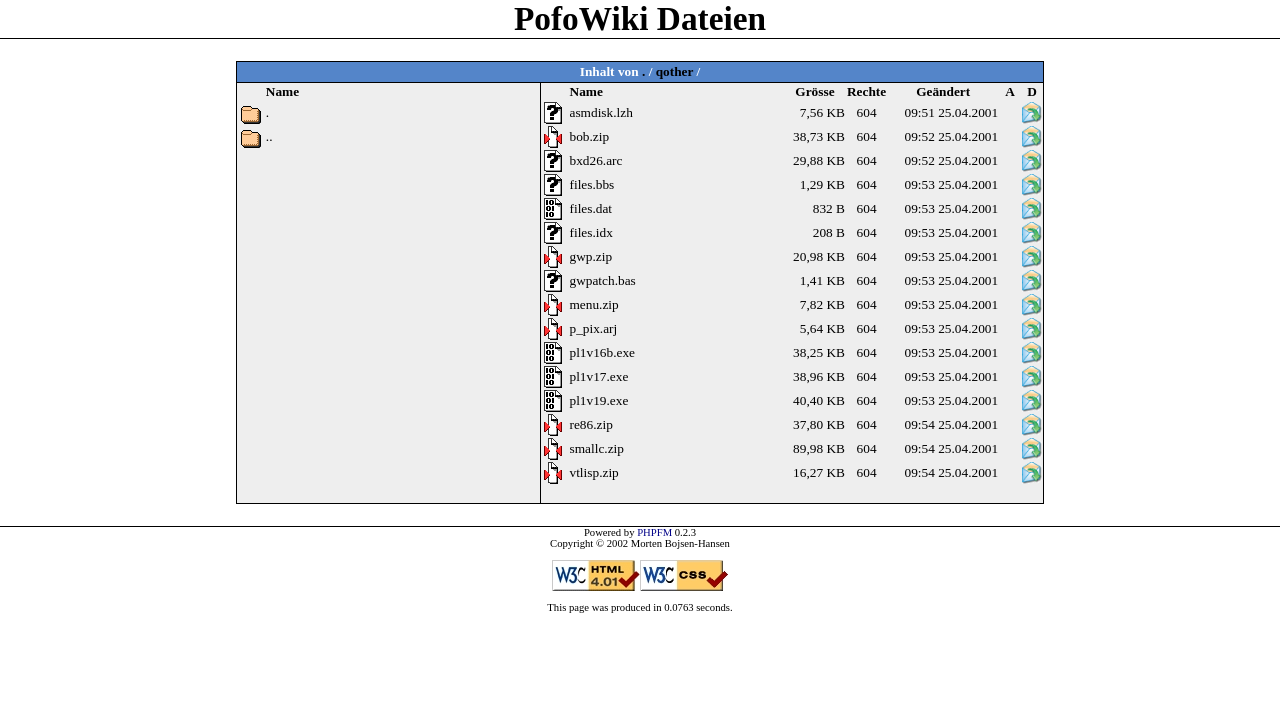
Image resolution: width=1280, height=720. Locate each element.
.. (269, 136)
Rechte (866, 91)
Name (586, 91)
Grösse (814, 91)
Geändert (943, 91)
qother (675, 71)
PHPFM (654, 532)
